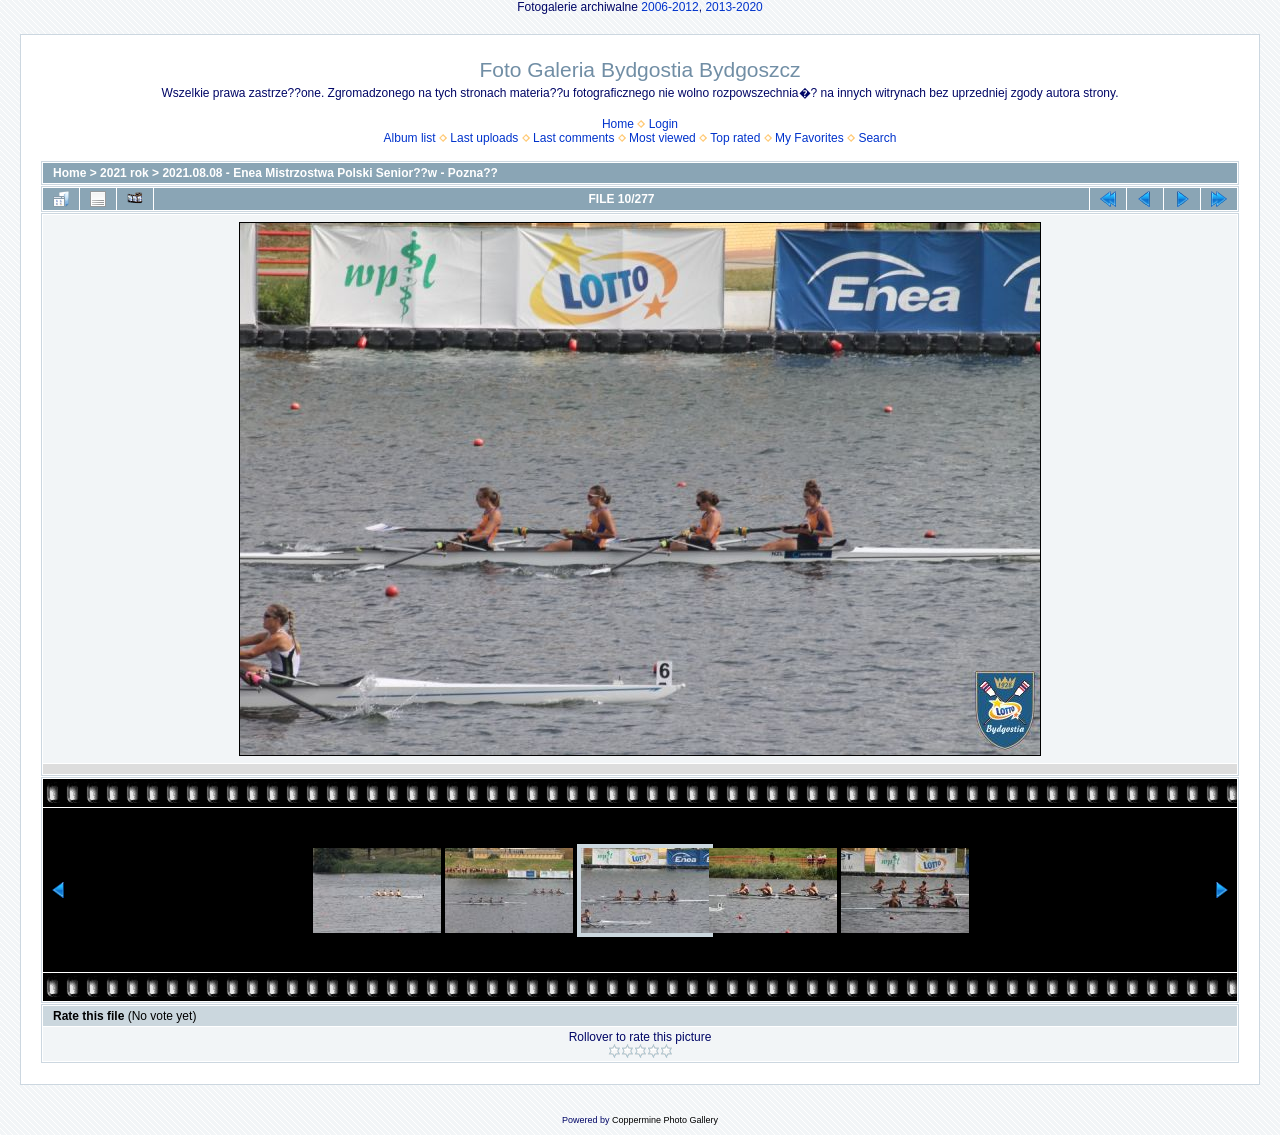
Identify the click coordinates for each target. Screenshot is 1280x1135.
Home (618, 124)
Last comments (573, 138)
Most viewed (662, 138)
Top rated (735, 138)
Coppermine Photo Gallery (665, 1120)
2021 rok (124, 173)
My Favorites (809, 138)
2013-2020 (733, 7)
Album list (410, 138)
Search (877, 138)
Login (663, 124)
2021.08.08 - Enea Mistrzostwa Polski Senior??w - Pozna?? (329, 173)
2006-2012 (669, 7)
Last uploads (484, 138)
